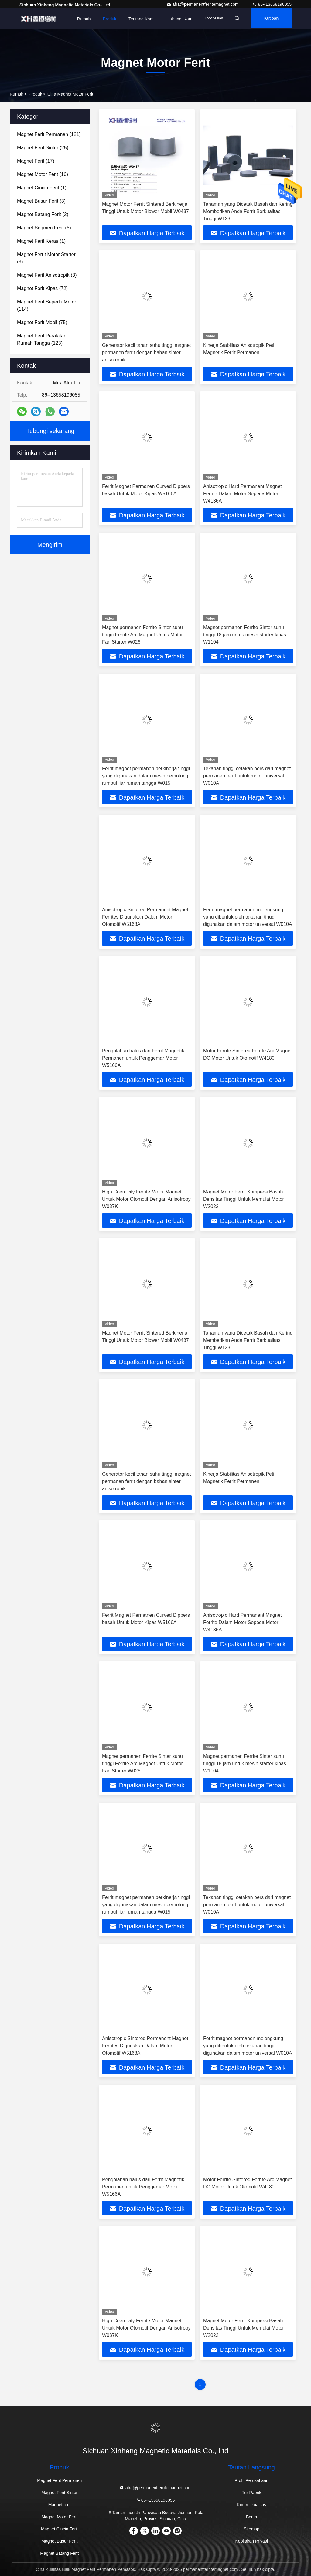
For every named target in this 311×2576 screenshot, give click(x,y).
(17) (35, 161)
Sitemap (251, 2529)
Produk (104, 18)
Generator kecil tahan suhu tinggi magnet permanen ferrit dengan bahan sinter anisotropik (146, 352)
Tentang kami (136, 18)
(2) (42, 214)
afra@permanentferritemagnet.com (203, 4)
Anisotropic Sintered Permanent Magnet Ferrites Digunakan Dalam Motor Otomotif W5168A (145, 917)
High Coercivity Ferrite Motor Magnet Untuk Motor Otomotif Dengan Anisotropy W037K (146, 1199)
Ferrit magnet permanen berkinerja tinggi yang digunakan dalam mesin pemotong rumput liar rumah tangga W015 (146, 776)
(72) (42, 288)
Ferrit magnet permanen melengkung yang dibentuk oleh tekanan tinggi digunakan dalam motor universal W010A (247, 917)
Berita (251, 2516)
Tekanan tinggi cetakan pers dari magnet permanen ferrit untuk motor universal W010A (247, 776)
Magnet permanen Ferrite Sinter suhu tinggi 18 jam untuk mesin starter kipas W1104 (244, 635)
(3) (41, 201)
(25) (42, 147)
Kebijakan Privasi (251, 2541)
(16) (42, 174)
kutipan (270, 18)
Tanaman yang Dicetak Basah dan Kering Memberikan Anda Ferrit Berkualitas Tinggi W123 (247, 211)
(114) (46, 305)
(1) (42, 187)
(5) (44, 227)
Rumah (78, 18)
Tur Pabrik (251, 2492)
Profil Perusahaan (251, 2480)
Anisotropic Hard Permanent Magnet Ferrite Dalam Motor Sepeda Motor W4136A (242, 493)
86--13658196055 (272, 4)
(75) (42, 322)
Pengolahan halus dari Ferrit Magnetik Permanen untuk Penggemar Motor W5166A (143, 1058)
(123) (42, 339)
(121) (49, 134)
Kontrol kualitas (251, 2504)
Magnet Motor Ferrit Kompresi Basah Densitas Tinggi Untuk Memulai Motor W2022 (243, 1199)
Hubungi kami (174, 18)
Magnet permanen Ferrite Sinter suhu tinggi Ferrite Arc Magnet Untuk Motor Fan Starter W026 (142, 635)
